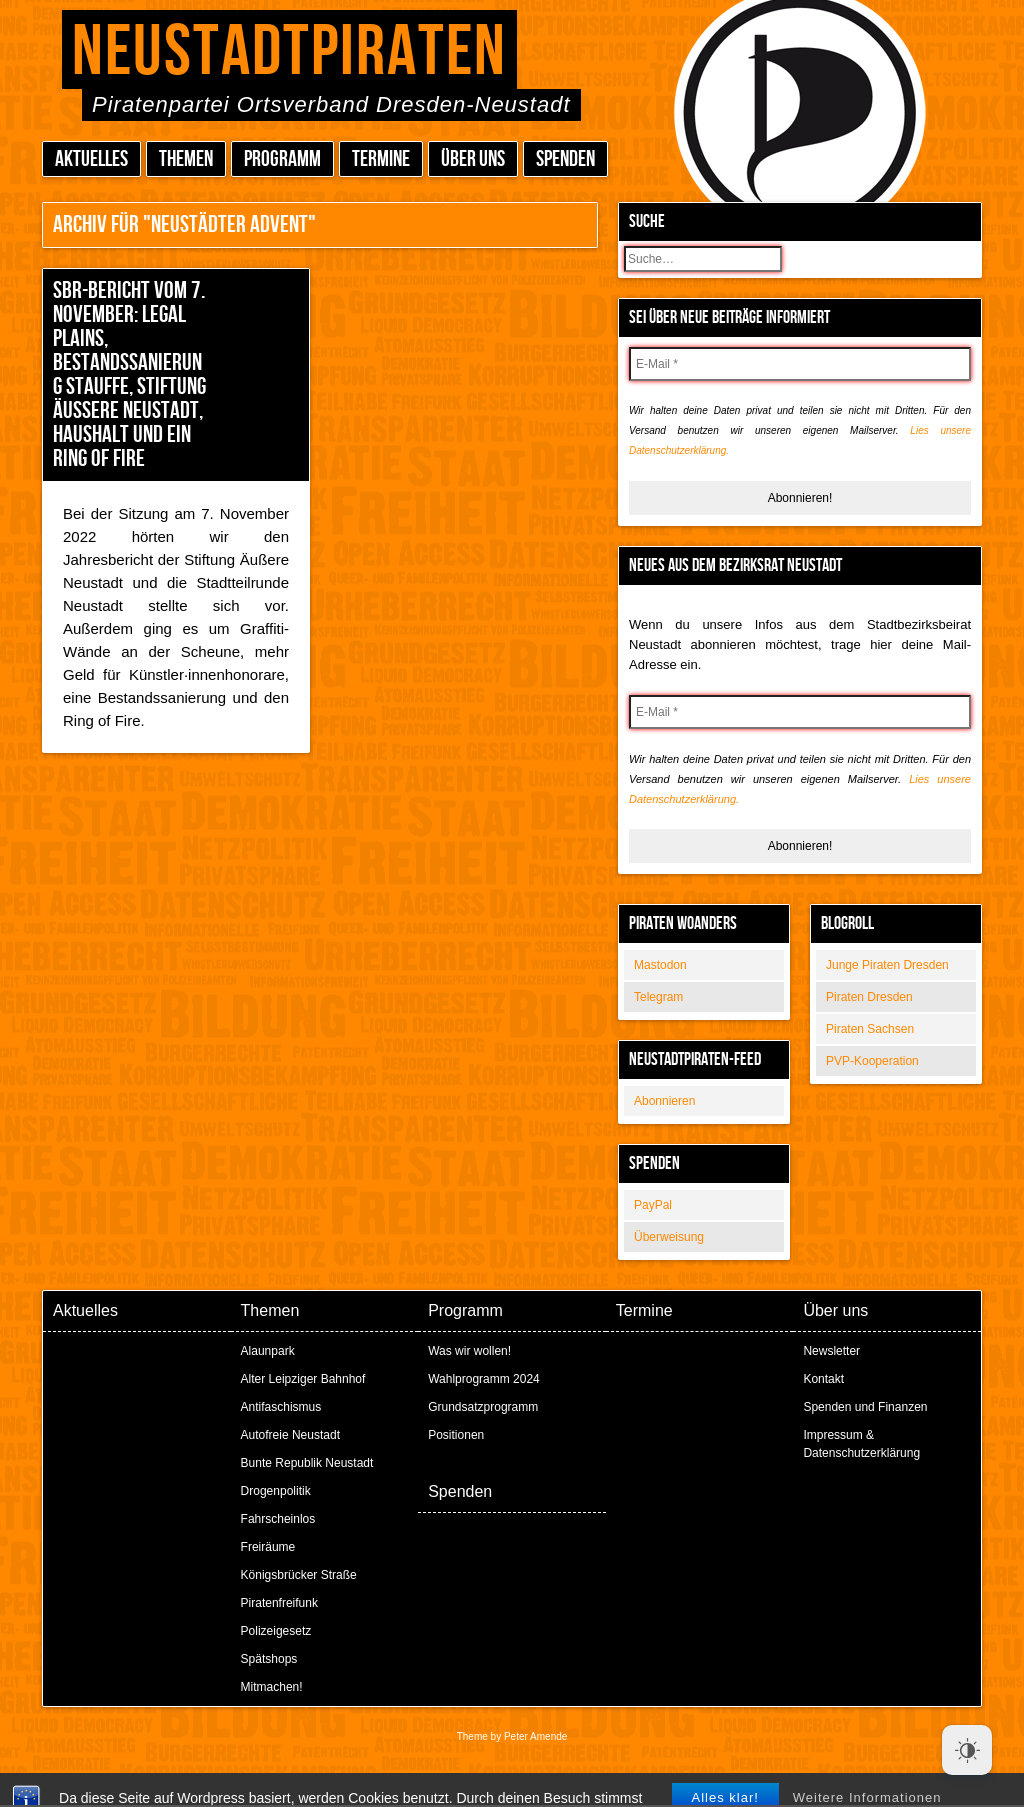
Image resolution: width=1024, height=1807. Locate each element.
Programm (282, 159)
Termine (381, 159)
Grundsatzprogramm (483, 1407)
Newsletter (831, 1351)
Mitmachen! (272, 1687)
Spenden (565, 159)
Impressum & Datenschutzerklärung (861, 1444)
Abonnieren (664, 1101)
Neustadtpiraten (289, 52)
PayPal (653, 1205)
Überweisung (669, 1237)
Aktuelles (91, 159)
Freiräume (268, 1547)
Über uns (473, 159)
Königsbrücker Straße (299, 1575)
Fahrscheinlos (278, 1519)
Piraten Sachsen (870, 1029)
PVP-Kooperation (872, 1061)
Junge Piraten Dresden (887, 965)
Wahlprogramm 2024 (484, 1379)
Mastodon (660, 965)
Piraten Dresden (869, 997)
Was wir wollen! (469, 1351)
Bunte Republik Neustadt (307, 1463)
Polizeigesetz (276, 1631)
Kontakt (823, 1379)
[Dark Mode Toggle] (967, 1750)
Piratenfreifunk (279, 1603)
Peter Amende (535, 1736)
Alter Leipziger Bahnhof (303, 1379)
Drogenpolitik (276, 1491)
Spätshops (269, 1659)
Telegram (658, 997)
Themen (186, 159)
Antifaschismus (281, 1407)
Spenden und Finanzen (865, 1407)
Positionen (456, 1435)
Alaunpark (268, 1351)
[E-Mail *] (800, 364)
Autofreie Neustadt (290, 1435)
